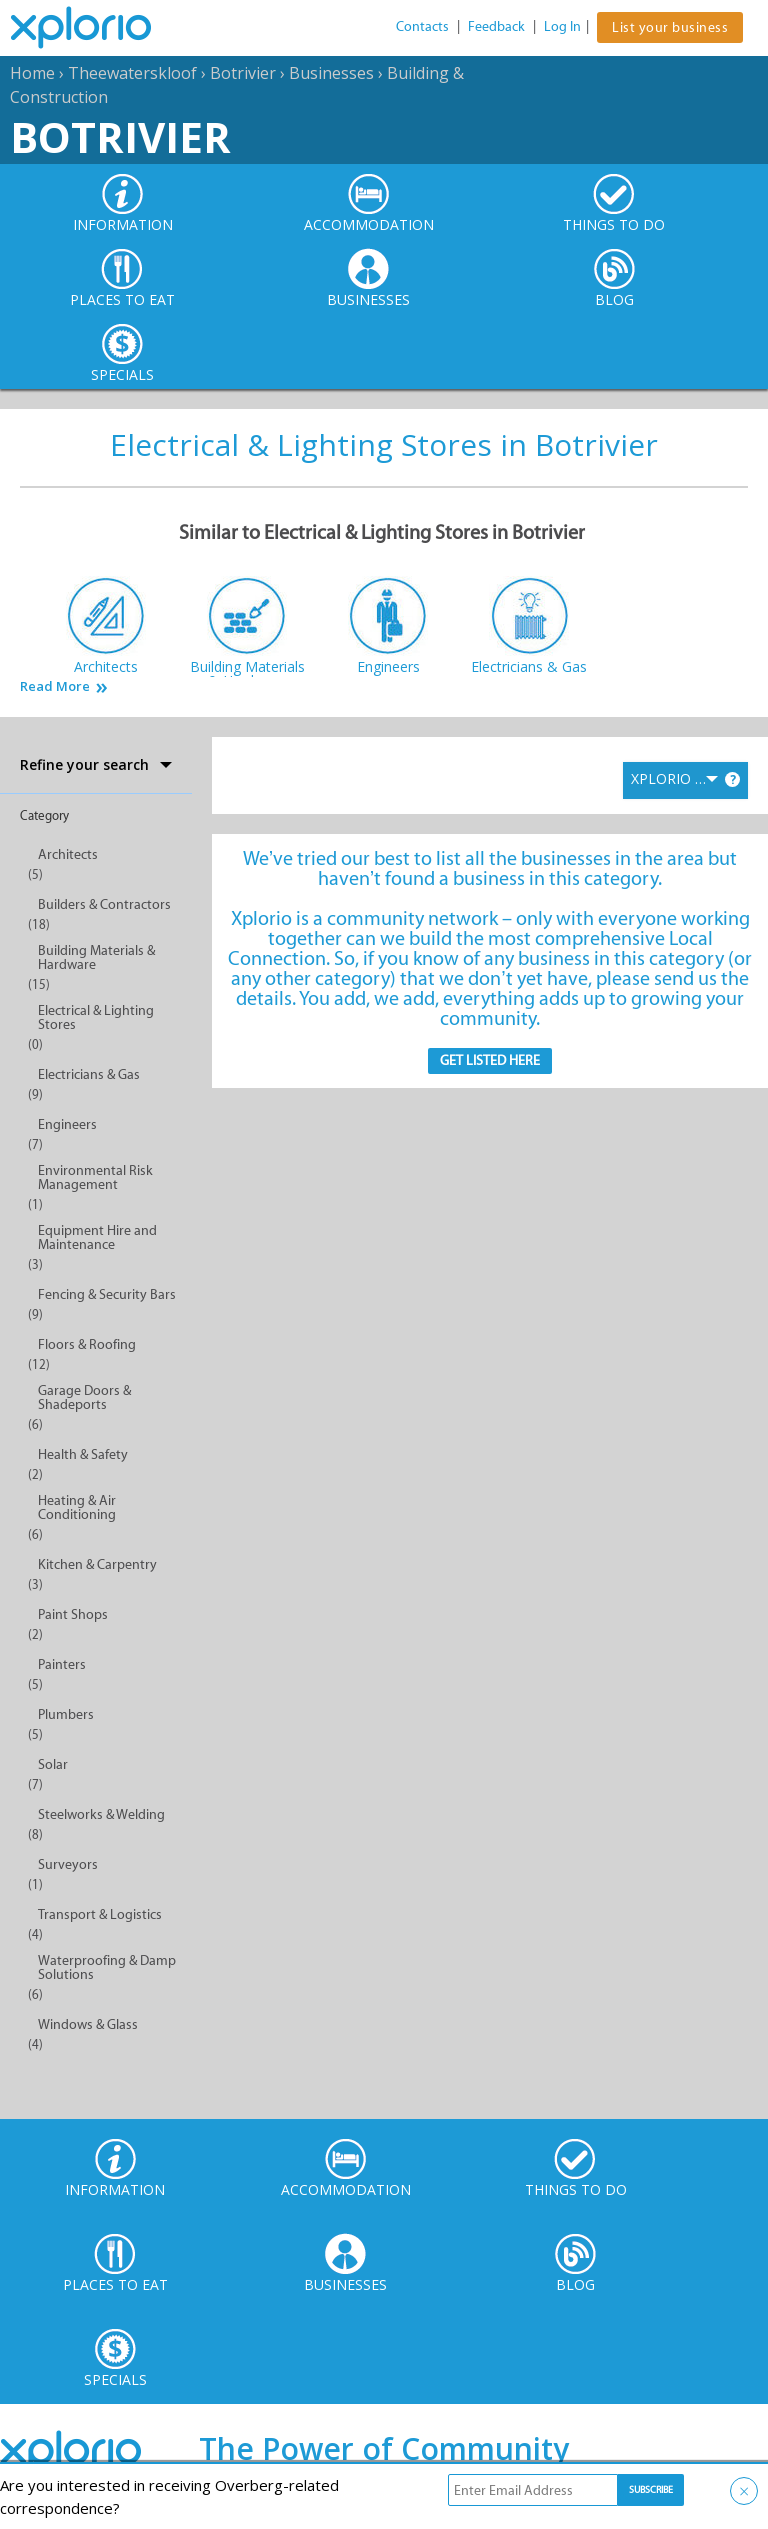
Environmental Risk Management (95, 1177)
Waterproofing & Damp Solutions (107, 1967)
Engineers (67, 1124)
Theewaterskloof (132, 73)
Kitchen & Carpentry (97, 1564)
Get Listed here (490, 1060)
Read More (55, 686)
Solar (53, 1764)
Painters (62, 1664)
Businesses (331, 73)
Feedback (496, 26)
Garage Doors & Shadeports (84, 1397)
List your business (670, 27)
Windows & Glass (88, 2024)
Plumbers (66, 1714)
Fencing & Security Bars (107, 1294)
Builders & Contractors (104, 904)
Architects (68, 854)
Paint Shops (73, 1614)
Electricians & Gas (89, 1074)
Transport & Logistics (100, 1914)
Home (32, 73)
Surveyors (68, 1864)
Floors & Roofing (87, 1344)
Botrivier (243, 73)
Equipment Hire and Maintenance (97, 1237)
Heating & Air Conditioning (77, 1507)
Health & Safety (83, 1454)
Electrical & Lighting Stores (96, 1017)
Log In (562, 26)
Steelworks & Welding (101, 1814)
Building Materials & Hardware (96, 957)
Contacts (422, 26)
